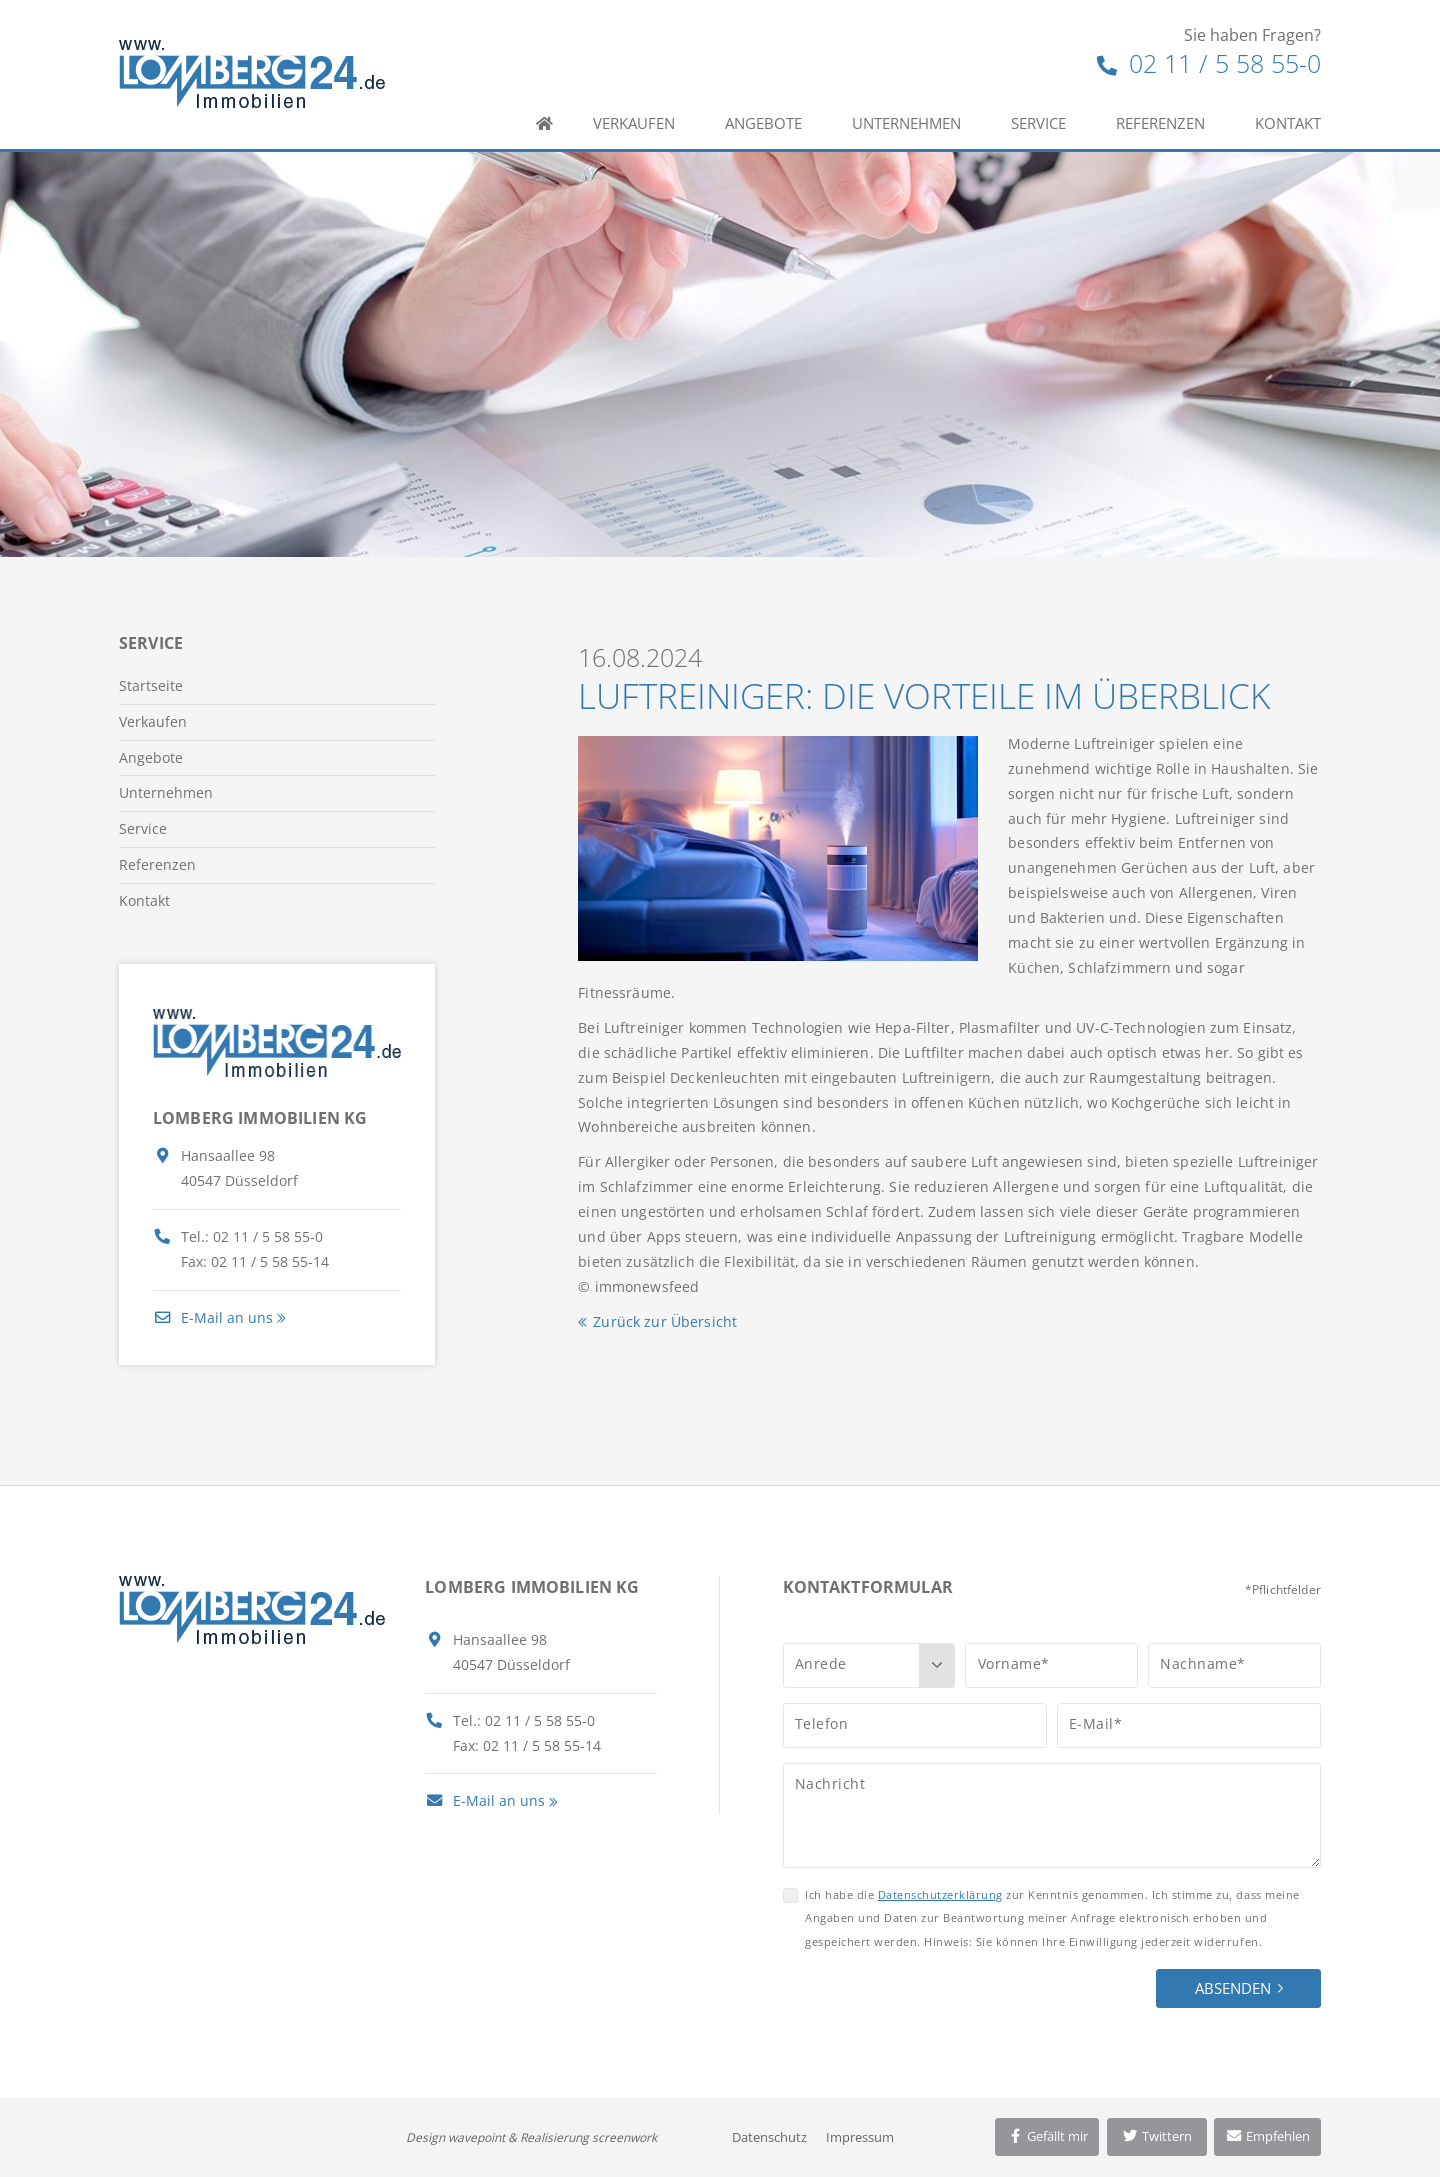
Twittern (1156, 2136)
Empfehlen (1267, 2136)
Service (1038, 123)
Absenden (1233, 1988)
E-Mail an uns (213, 1317)
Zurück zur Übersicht (665, 1321)
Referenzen (1160, 123)
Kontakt (1288, 123)
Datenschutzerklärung (940, 1894)
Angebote (763, 123)
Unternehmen (906, 123)
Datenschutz (769, 2137)
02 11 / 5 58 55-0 (1209, 63)
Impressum (860, 2137)
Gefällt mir (1047, 2136)
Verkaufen (634, 123)
